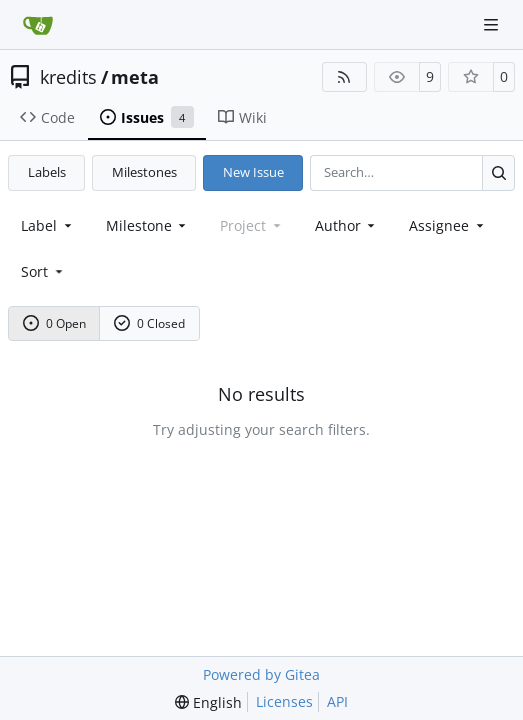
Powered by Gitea (261, 674)
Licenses (284, 701)
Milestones (144, 172)
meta (135, 77)
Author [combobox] (347, 225)
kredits (68, 77)
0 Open (55, 323)
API (337, 701)
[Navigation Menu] (493, 24)
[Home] (38, 25)
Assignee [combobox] (448, 225)
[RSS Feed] (345, 77)
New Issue (253, 172)
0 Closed (150, 323)
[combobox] (48, 225)
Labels (47, 172)
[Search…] (498, 172)
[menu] (43, 271)
